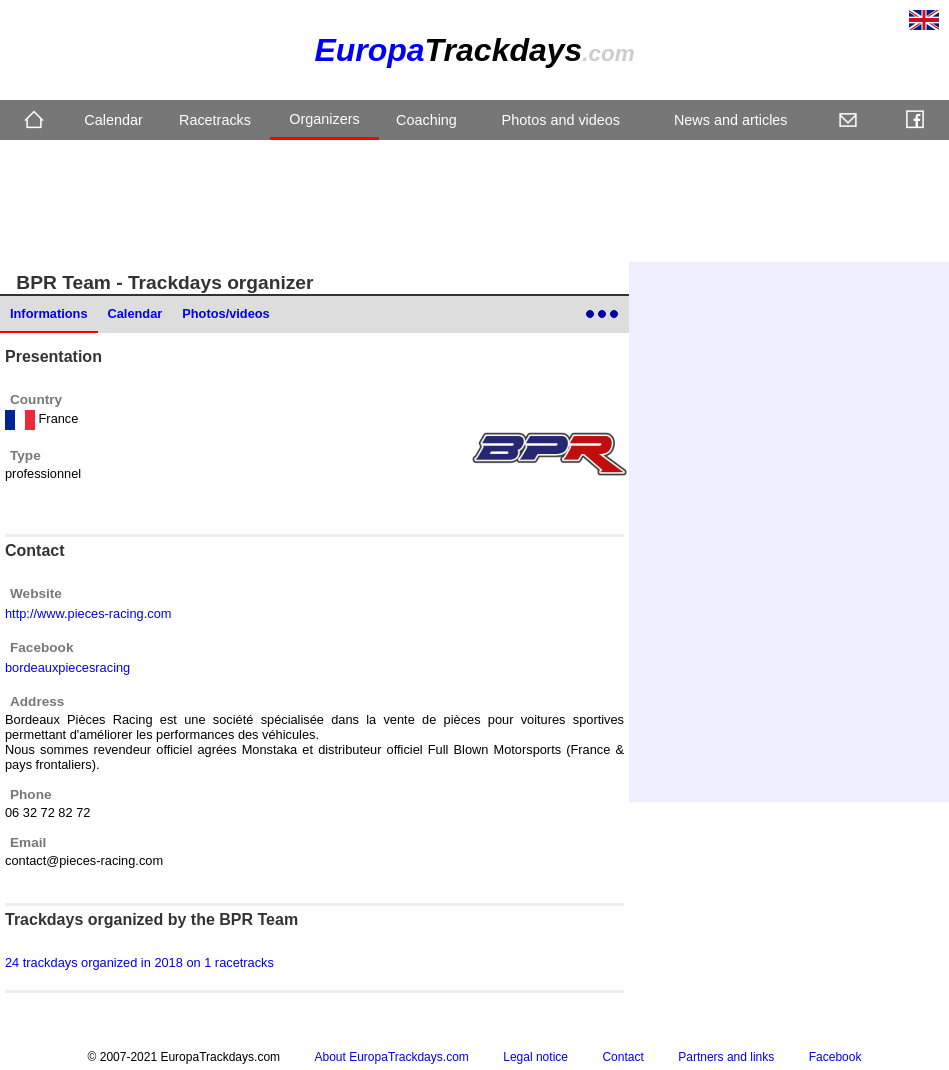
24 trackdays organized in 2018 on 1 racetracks (139, 962)
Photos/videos (225, 313)
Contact (622, 1057)
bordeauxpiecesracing (67, 667)
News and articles (731, 120)
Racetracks (215, 120)
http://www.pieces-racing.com (88, 613)
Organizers (324, 119)
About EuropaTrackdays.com (392, 1057)
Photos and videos (561, 120)
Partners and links (726, 1057)
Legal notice (535, 1057)
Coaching (426, 120)
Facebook (835, 1057)
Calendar (113, 120)
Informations (49, 313)
